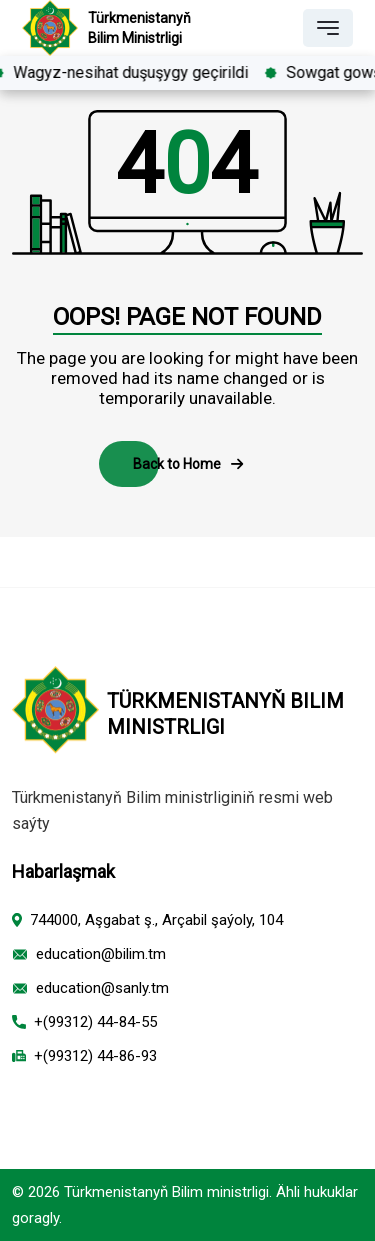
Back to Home (188, 464)
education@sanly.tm (102, 988)
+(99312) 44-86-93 (95, 1056)
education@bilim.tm (101, 954)
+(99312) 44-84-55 (95, 1022)
